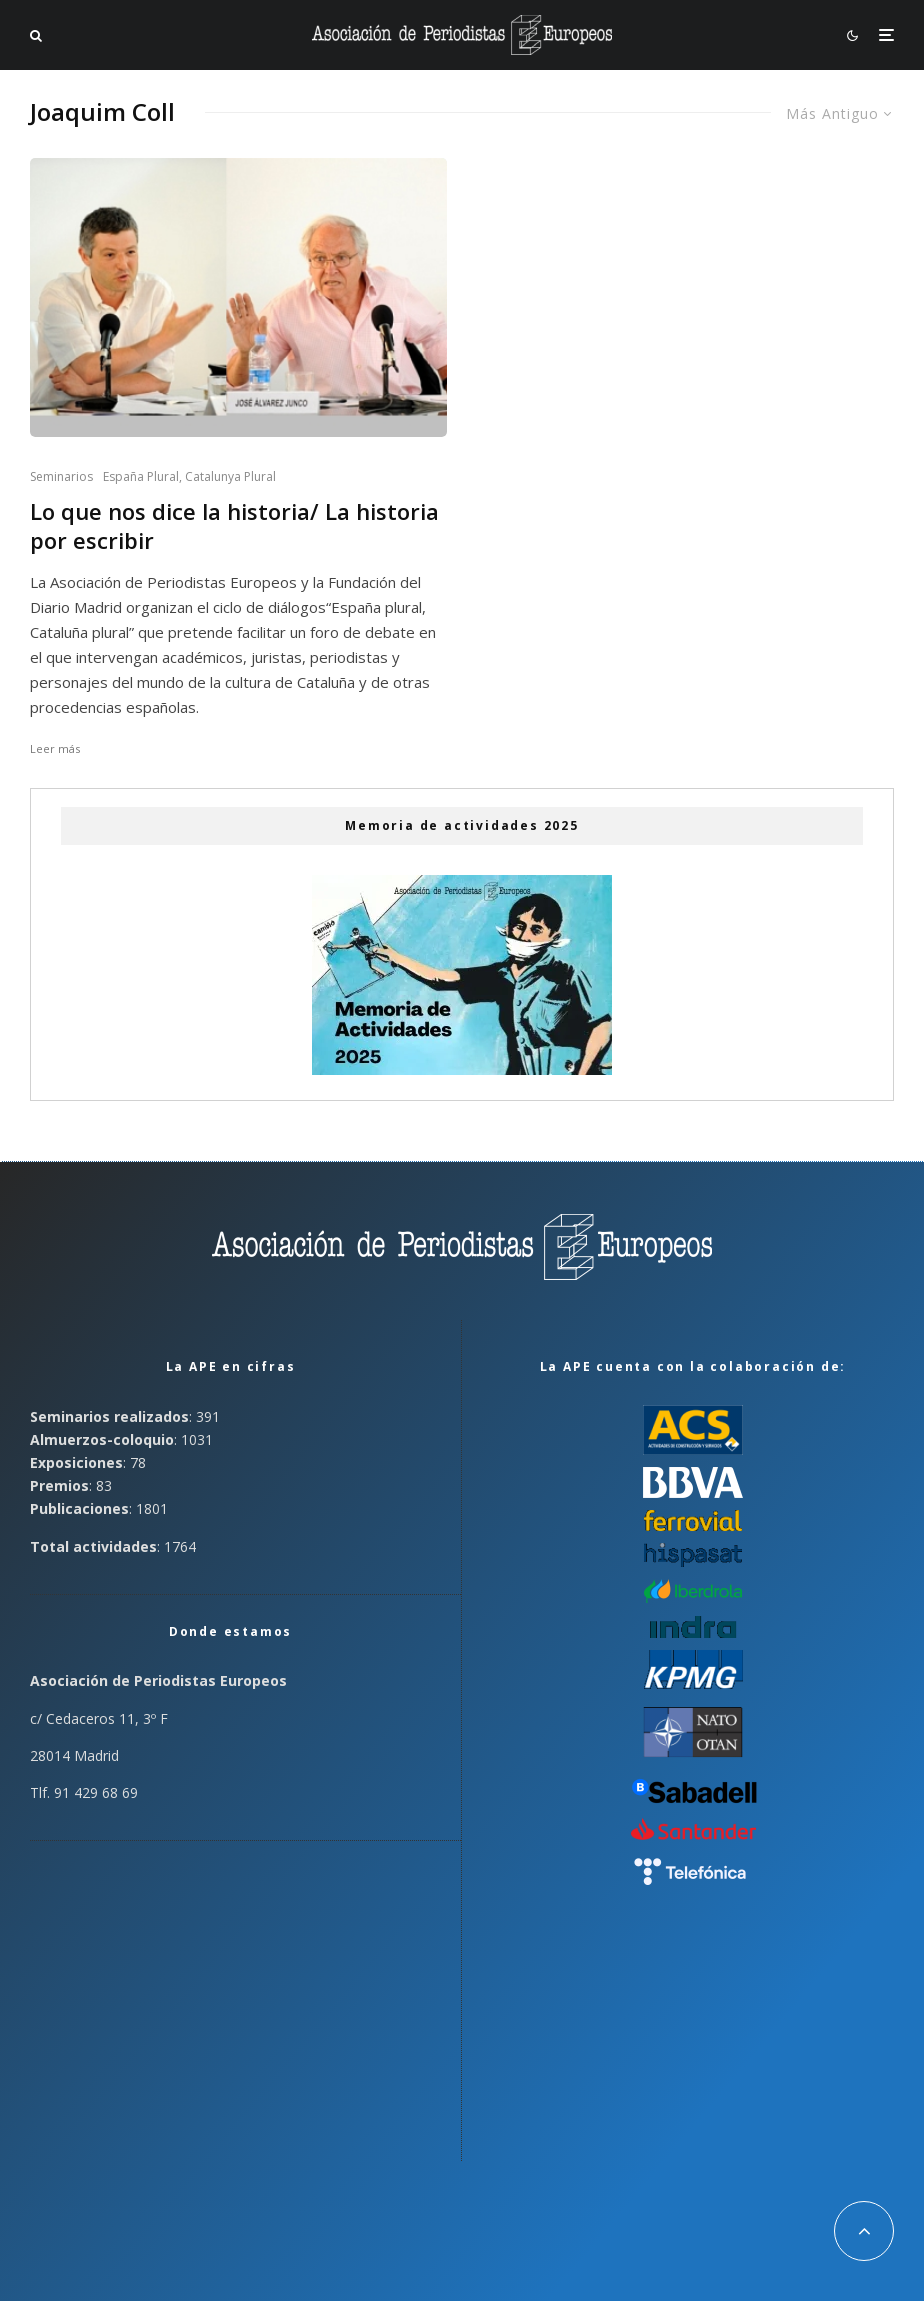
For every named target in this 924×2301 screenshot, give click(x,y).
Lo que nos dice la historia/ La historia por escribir (234, 526)
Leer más (55, 748)
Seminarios (61, 476)
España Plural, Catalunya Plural (189, 476)
